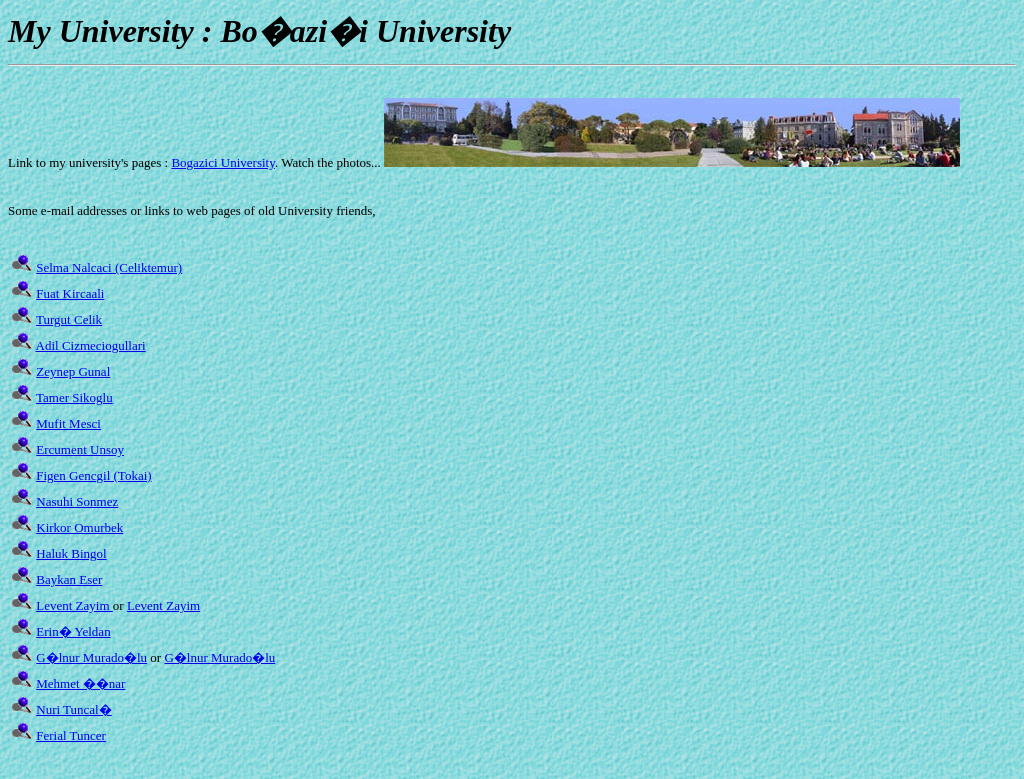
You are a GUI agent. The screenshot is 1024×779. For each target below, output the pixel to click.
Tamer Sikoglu (74, 397)
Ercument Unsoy (80, 449)
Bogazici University (223, 162)
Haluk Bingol (71, 553)
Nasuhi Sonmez (77, 501)
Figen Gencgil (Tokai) (93, 475)
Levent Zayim (74, 605)
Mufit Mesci (68, 423)
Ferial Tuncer (71, 735)
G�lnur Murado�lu (91, 657)
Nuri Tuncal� (73, 709)
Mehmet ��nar (80, 683)
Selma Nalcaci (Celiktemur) (109, 267)
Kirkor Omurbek (79, 527)
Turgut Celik (69, 319)
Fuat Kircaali (70, 293)
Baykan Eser (69, 579)
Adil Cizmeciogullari (91, 345)
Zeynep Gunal (73, 371)
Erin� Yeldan (73, 631)
